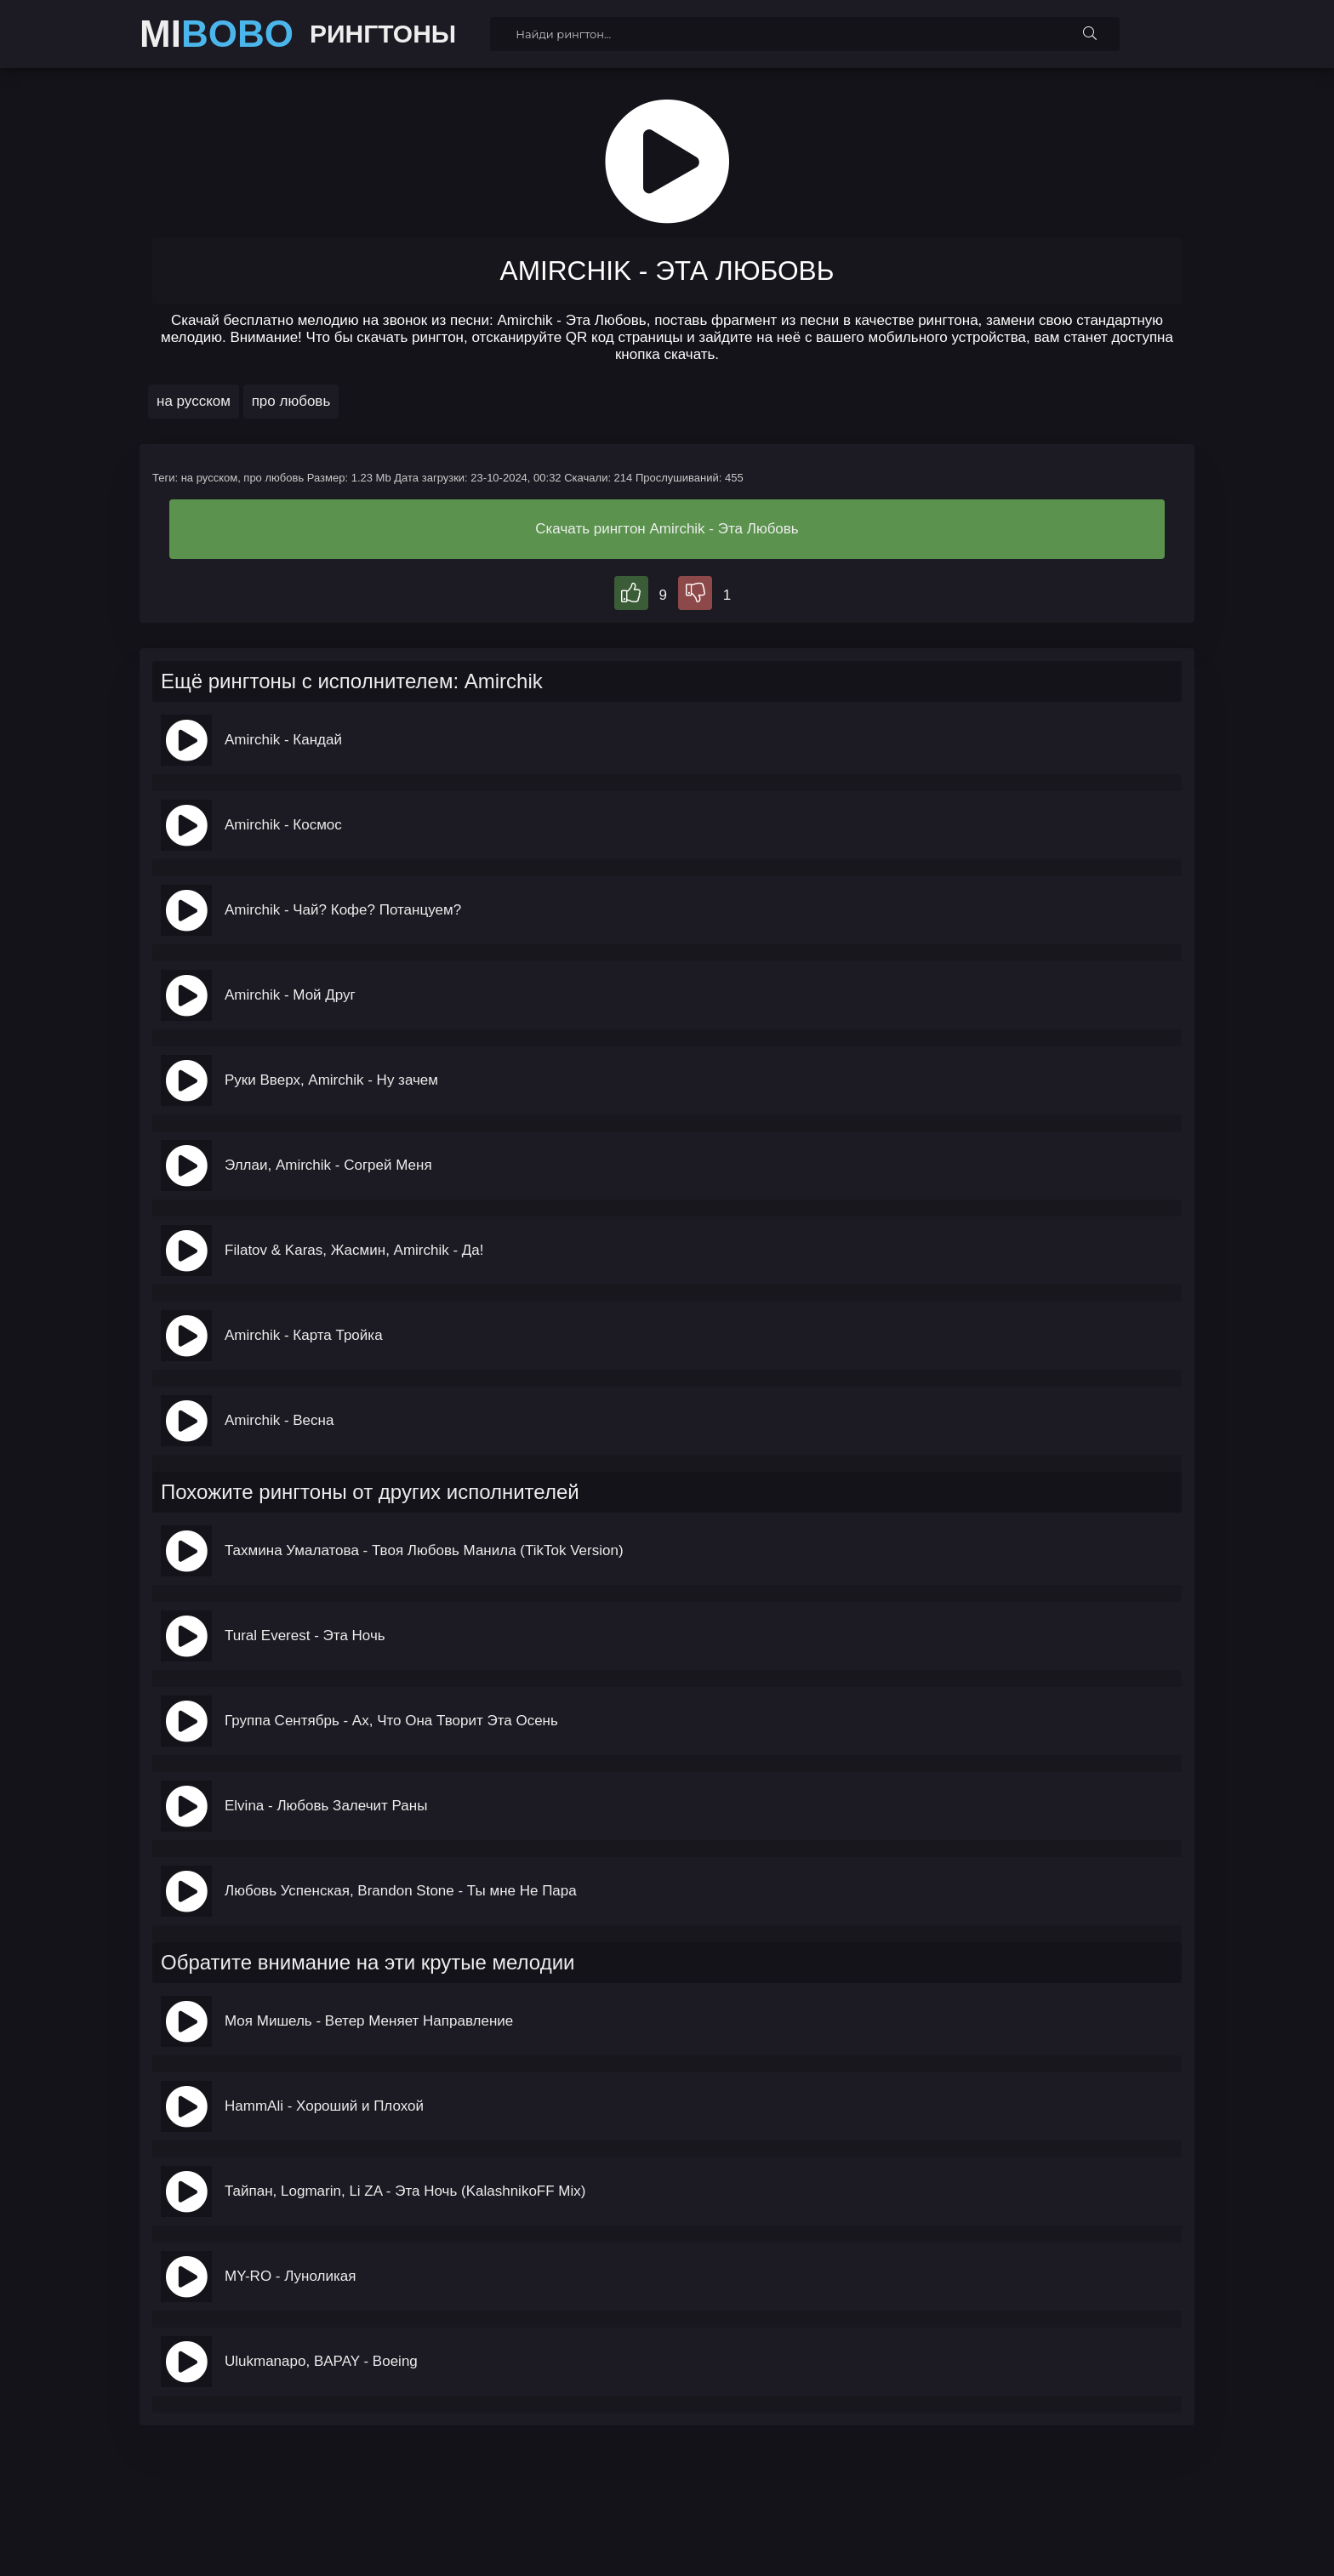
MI (217, 34)
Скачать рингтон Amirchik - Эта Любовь (666, 529)
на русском (194, 401)
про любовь (291, 401)
